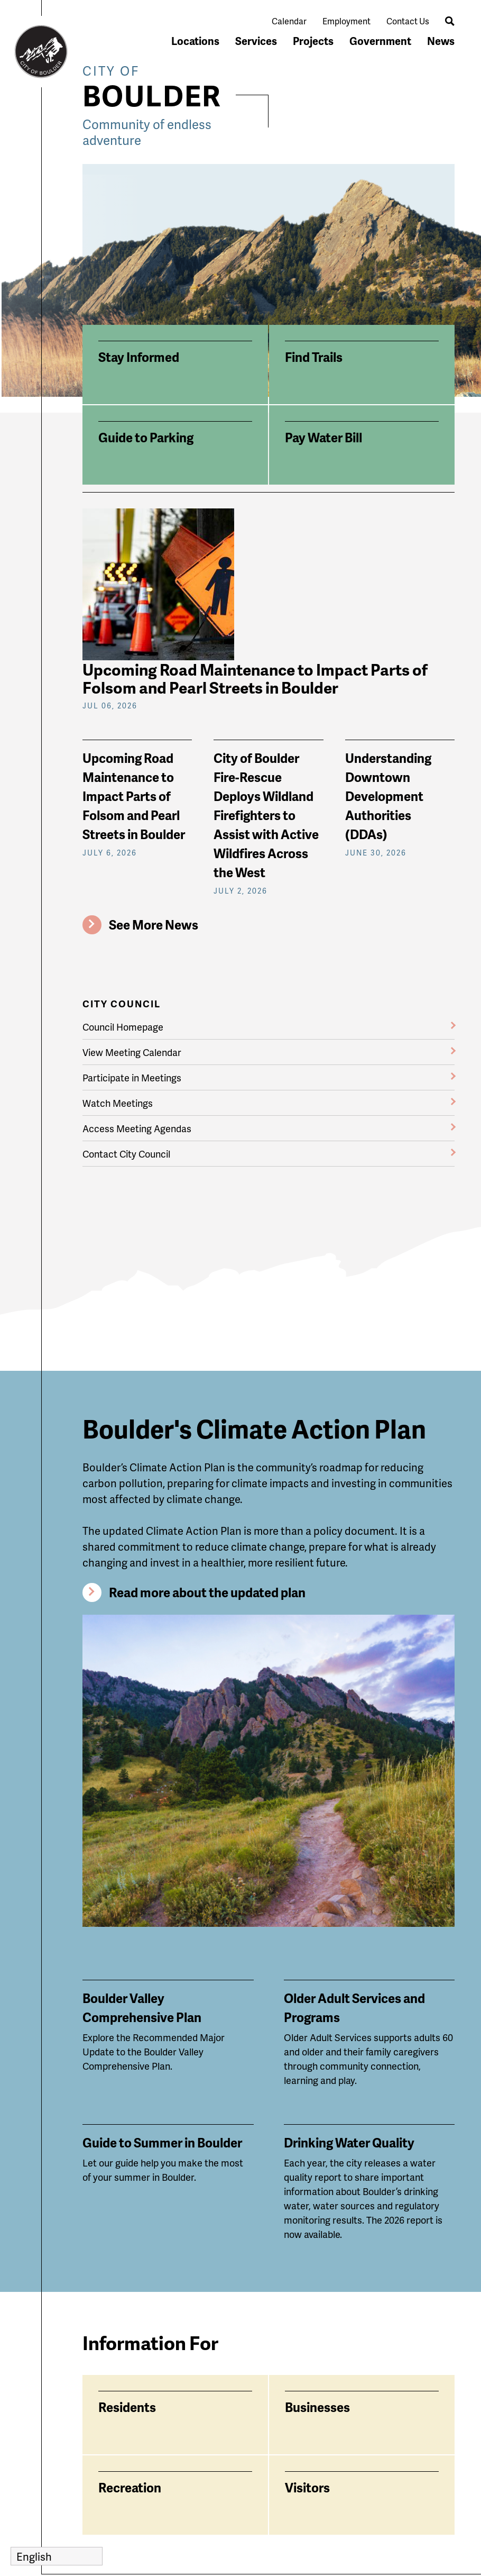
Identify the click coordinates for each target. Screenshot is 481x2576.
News (441, 40)
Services (256, 40)
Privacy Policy (275, 2558)
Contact (281, 2481)
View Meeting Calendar (131, 1052)
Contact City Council (126, 1153)
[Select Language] (57, 2556)
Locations (195, 40)
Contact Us (407, 21)
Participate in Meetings (131, 1077)
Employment (346, 21)
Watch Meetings (117, 1102)
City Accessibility (201, 2452)
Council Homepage (122, 1026)
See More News (153, 924)
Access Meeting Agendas (136, 1128)
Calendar (289, 21)
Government (380, 40)
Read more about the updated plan (207, 1438)
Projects (313, 40)
